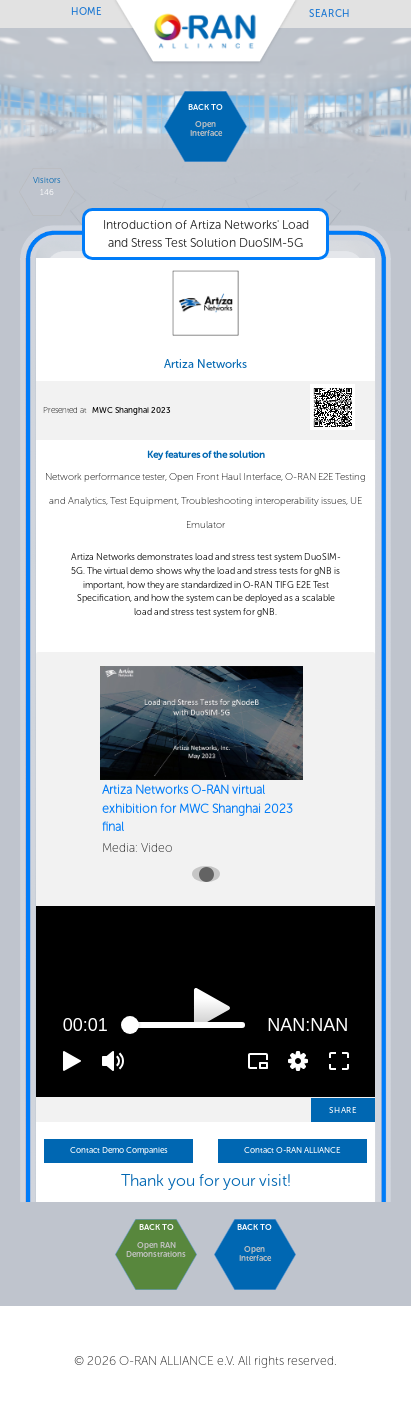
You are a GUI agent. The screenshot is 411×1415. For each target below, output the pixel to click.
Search (329, 13)
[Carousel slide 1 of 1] (206, 874)
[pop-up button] (298, 1061)
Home (87, 12)
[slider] (187, 1025)
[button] (72, 1061)
